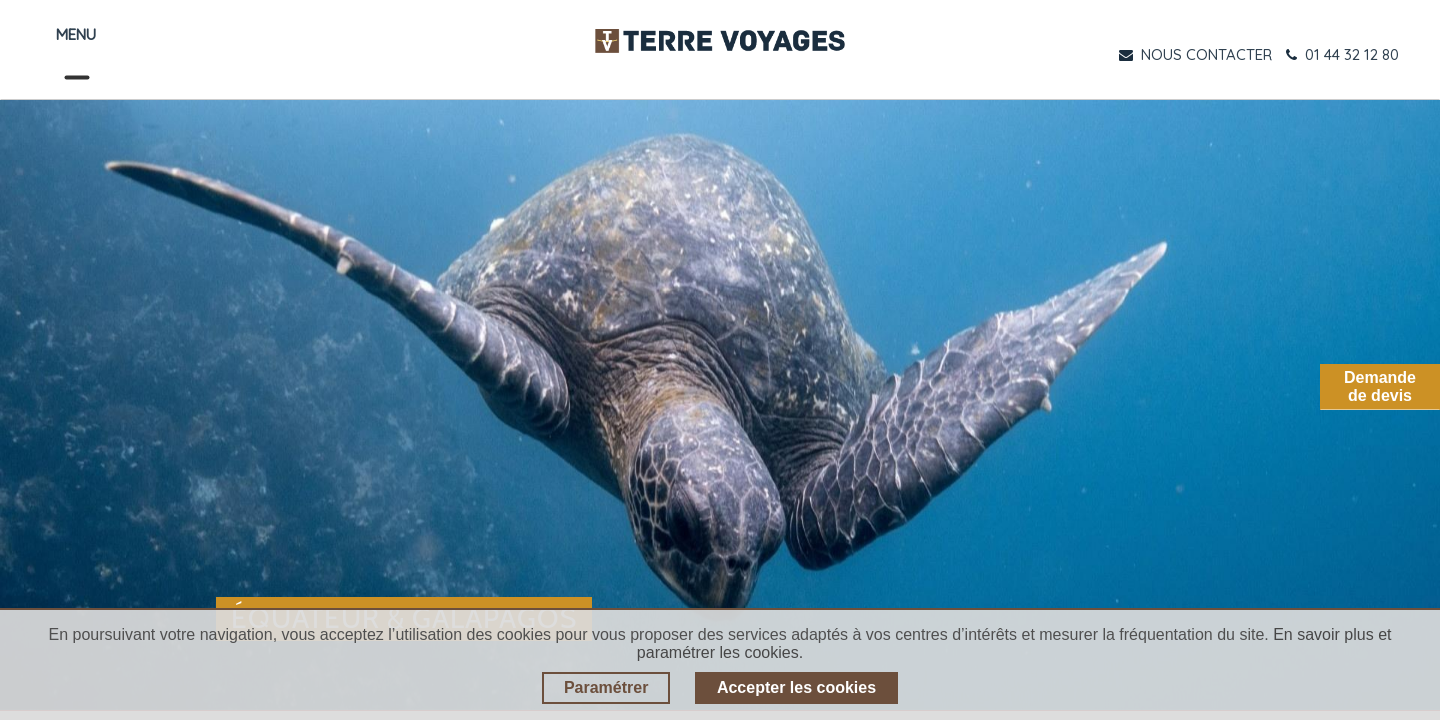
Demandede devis (1380, 386)
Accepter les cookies (796, 687)
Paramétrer (606, 687)
